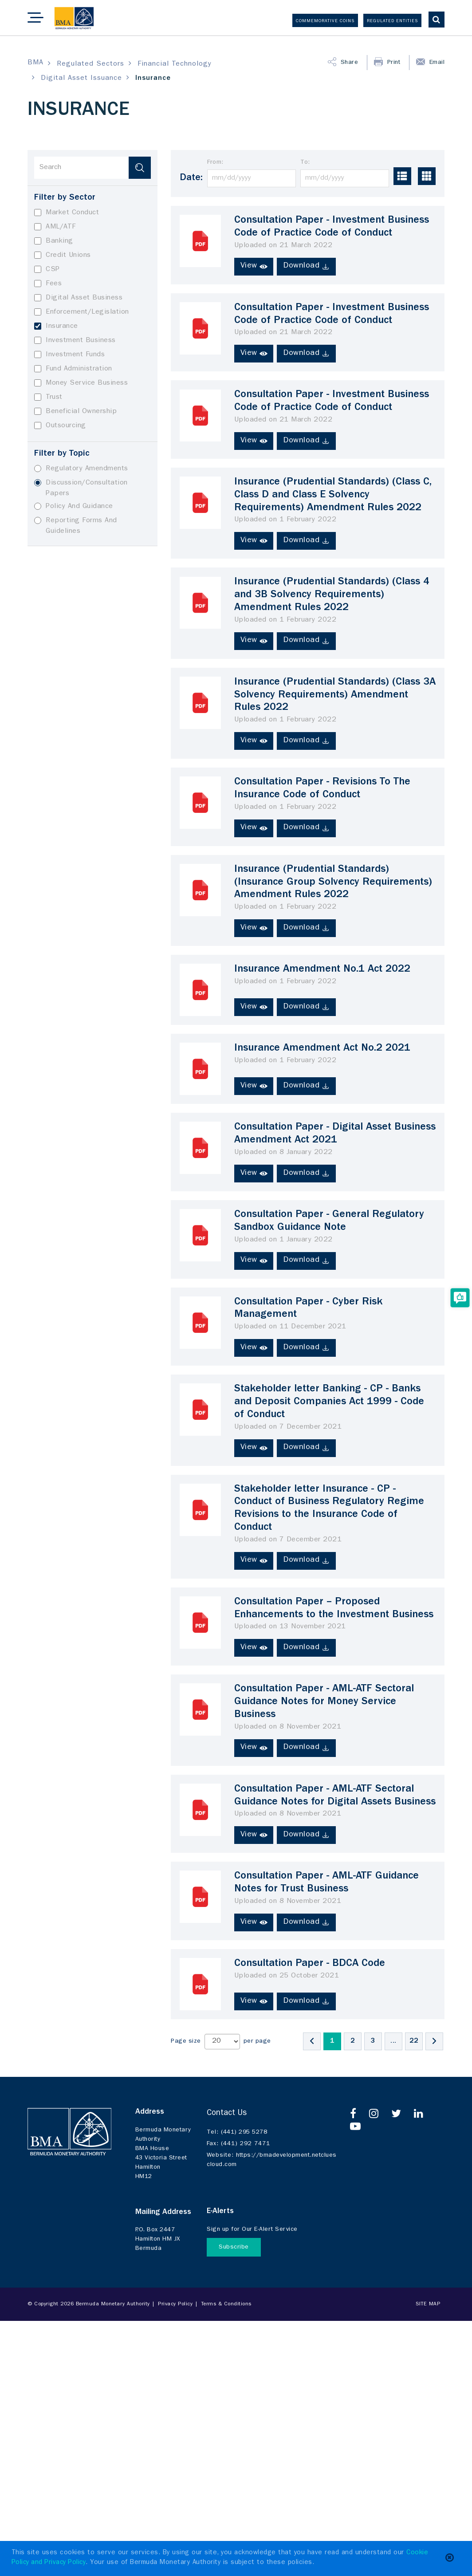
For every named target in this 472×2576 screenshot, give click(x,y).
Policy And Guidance (73, 506)
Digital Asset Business (78, 298)
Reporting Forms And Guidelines (75, 526)
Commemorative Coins (325, 21)
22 (413, 2041)
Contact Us (227, 2114)
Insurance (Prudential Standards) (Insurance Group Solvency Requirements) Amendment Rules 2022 (333, 883)
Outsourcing (60, 425)
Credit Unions (62, 255)
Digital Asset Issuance (81, 78)
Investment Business (75, 340)
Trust (48, 397)
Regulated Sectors (90, 64)
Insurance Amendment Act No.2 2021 (322, 1049)
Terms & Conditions (226, 2305)
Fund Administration (73, 369)
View (253, 266)
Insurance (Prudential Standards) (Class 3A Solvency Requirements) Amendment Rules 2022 (335, 695)
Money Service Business (81, 383)
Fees (48, 284)
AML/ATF (55, 227)
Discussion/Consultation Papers (81, 488)
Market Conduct (66, 213)
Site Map (428, 2305)
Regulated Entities (392, 21)
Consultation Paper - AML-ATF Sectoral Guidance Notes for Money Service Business (324, 1702)
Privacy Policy (175, 2305)
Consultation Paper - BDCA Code (309, 1964)
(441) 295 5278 (237, 2132)
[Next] (434, 2041)
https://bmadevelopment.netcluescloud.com (272, 2159)
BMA (35, 63)
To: (305, 162)
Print (394, 62)
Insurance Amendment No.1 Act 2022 (322, 970)
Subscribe (234, 2247)
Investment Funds (69, 354)
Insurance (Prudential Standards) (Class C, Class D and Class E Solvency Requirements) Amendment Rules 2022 (333, 495)
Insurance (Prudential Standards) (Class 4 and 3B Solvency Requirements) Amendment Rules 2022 (331, 595)
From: (215, 162)
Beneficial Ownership (75, 411)
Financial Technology (175, 64)
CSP (47, 269)
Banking (53, 241)
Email (437, 62)
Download (306, 266)
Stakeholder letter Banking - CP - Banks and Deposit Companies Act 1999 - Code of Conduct (329, 1402)
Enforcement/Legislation (81, 312)
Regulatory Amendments (81, 469)
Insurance (56, 326)
